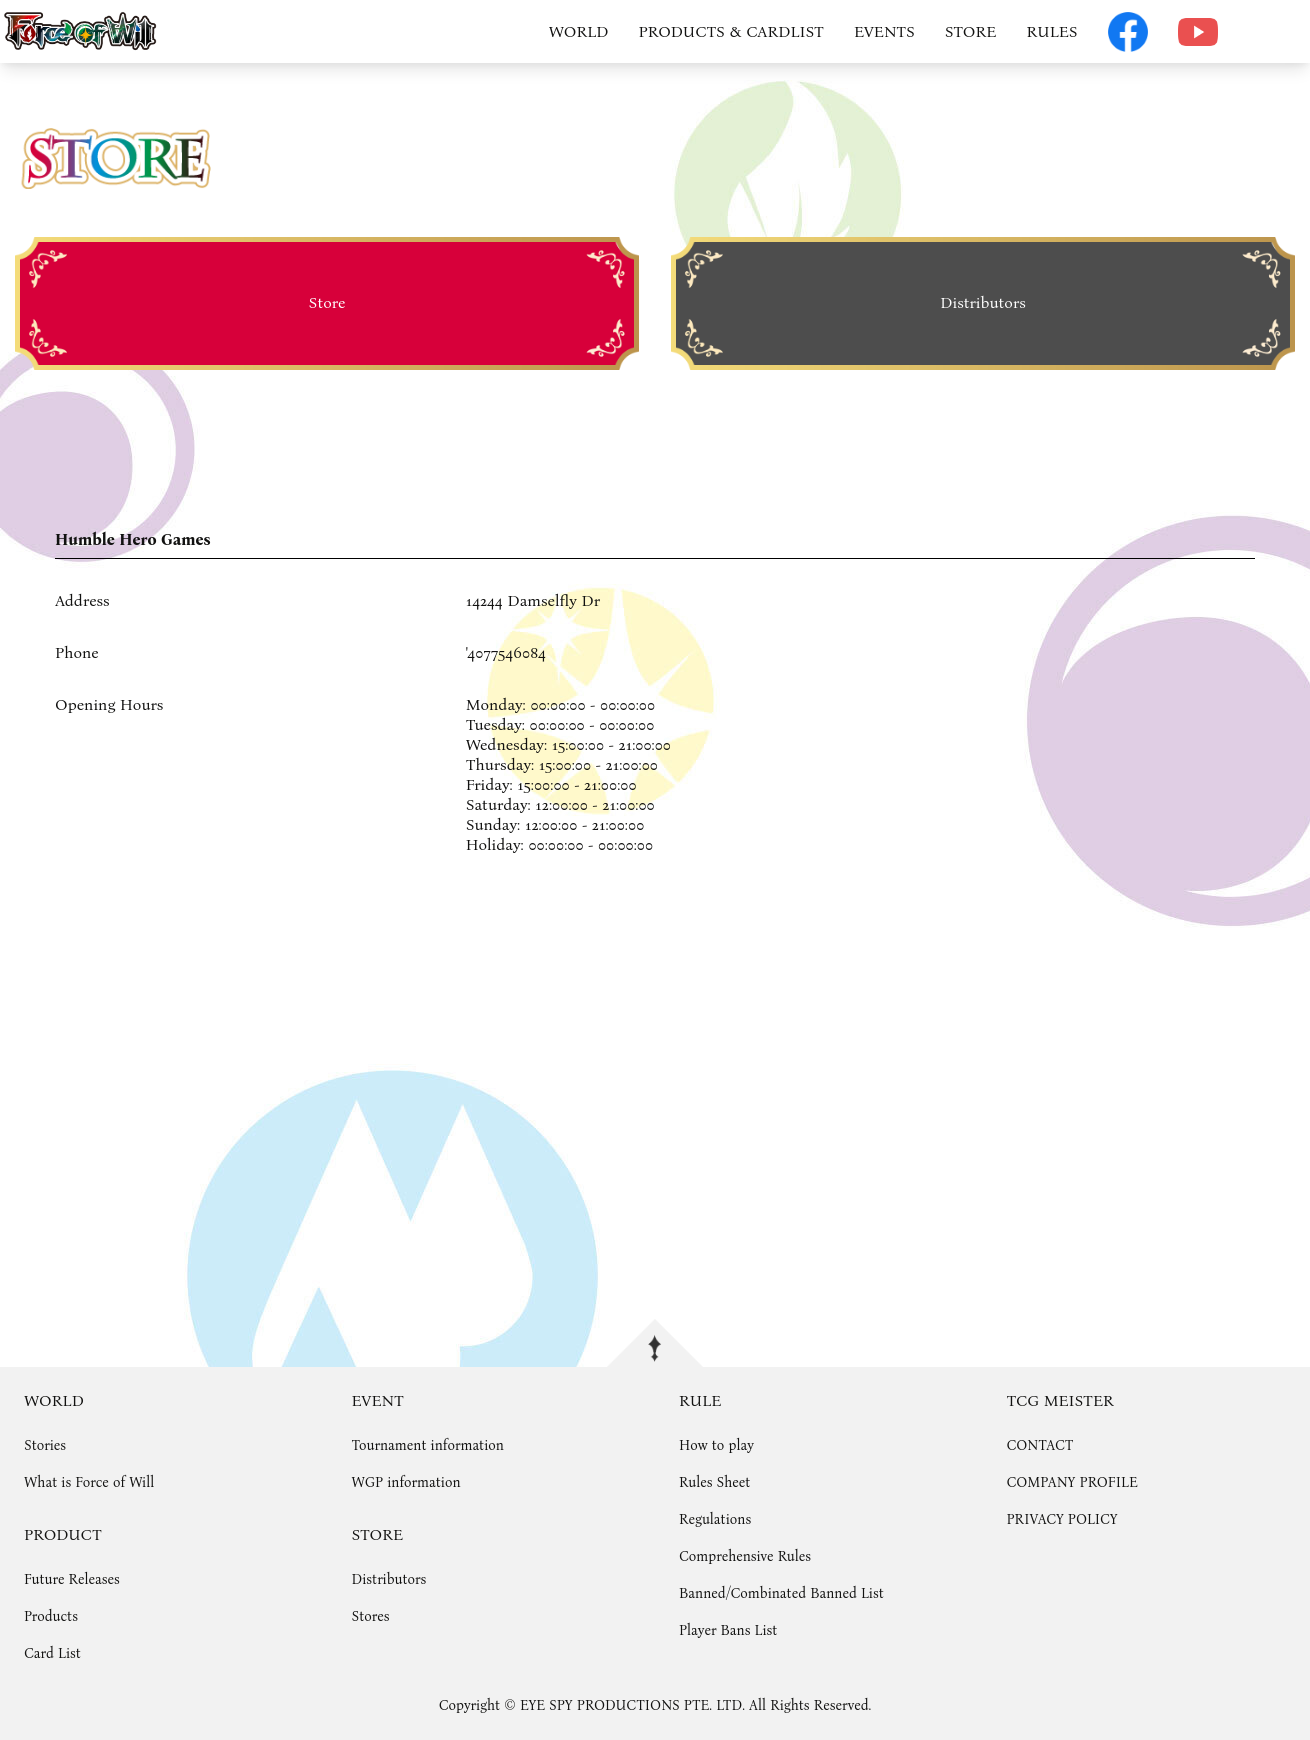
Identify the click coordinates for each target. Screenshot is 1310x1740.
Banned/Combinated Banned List (781, 1593)
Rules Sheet (714, 1482)
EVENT (378, 1400)
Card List (52, 1653)
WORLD (579, 31)
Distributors (389, 1579)
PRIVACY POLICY (1062, 1519)
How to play (716, 1445)
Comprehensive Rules (745, 1556)
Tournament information (428, 1445)
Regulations (715, 1519)
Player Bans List (728, 1630)
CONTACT (1040, 1445)
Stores (371, 1616)
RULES (1051, 31)
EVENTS (884, 31)
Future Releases (72, 1579)
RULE (700, 1400)
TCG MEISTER (1060, 1400)
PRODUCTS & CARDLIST (731, 31)
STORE (971, 31)
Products (51, 1616)
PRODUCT (63, 1534)
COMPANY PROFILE (1072, 1482)
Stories (45, 1445)
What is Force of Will (89, 1482)
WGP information (406, 1482)
